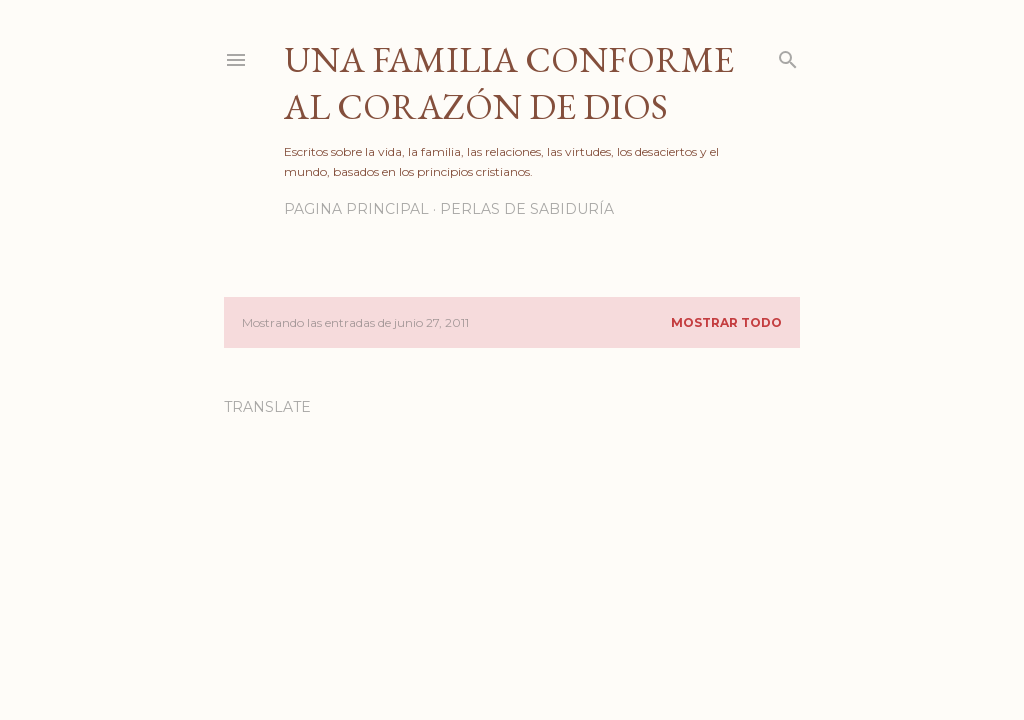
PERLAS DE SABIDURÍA (527, 209)
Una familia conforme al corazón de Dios (509, 83)
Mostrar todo (726, 322)
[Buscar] (788, 55)
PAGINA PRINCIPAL (356, 209)
